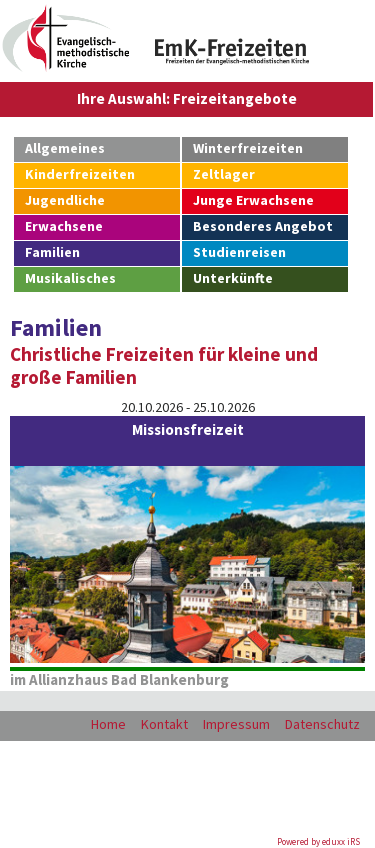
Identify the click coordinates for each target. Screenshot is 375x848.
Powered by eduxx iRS (318, 841)
